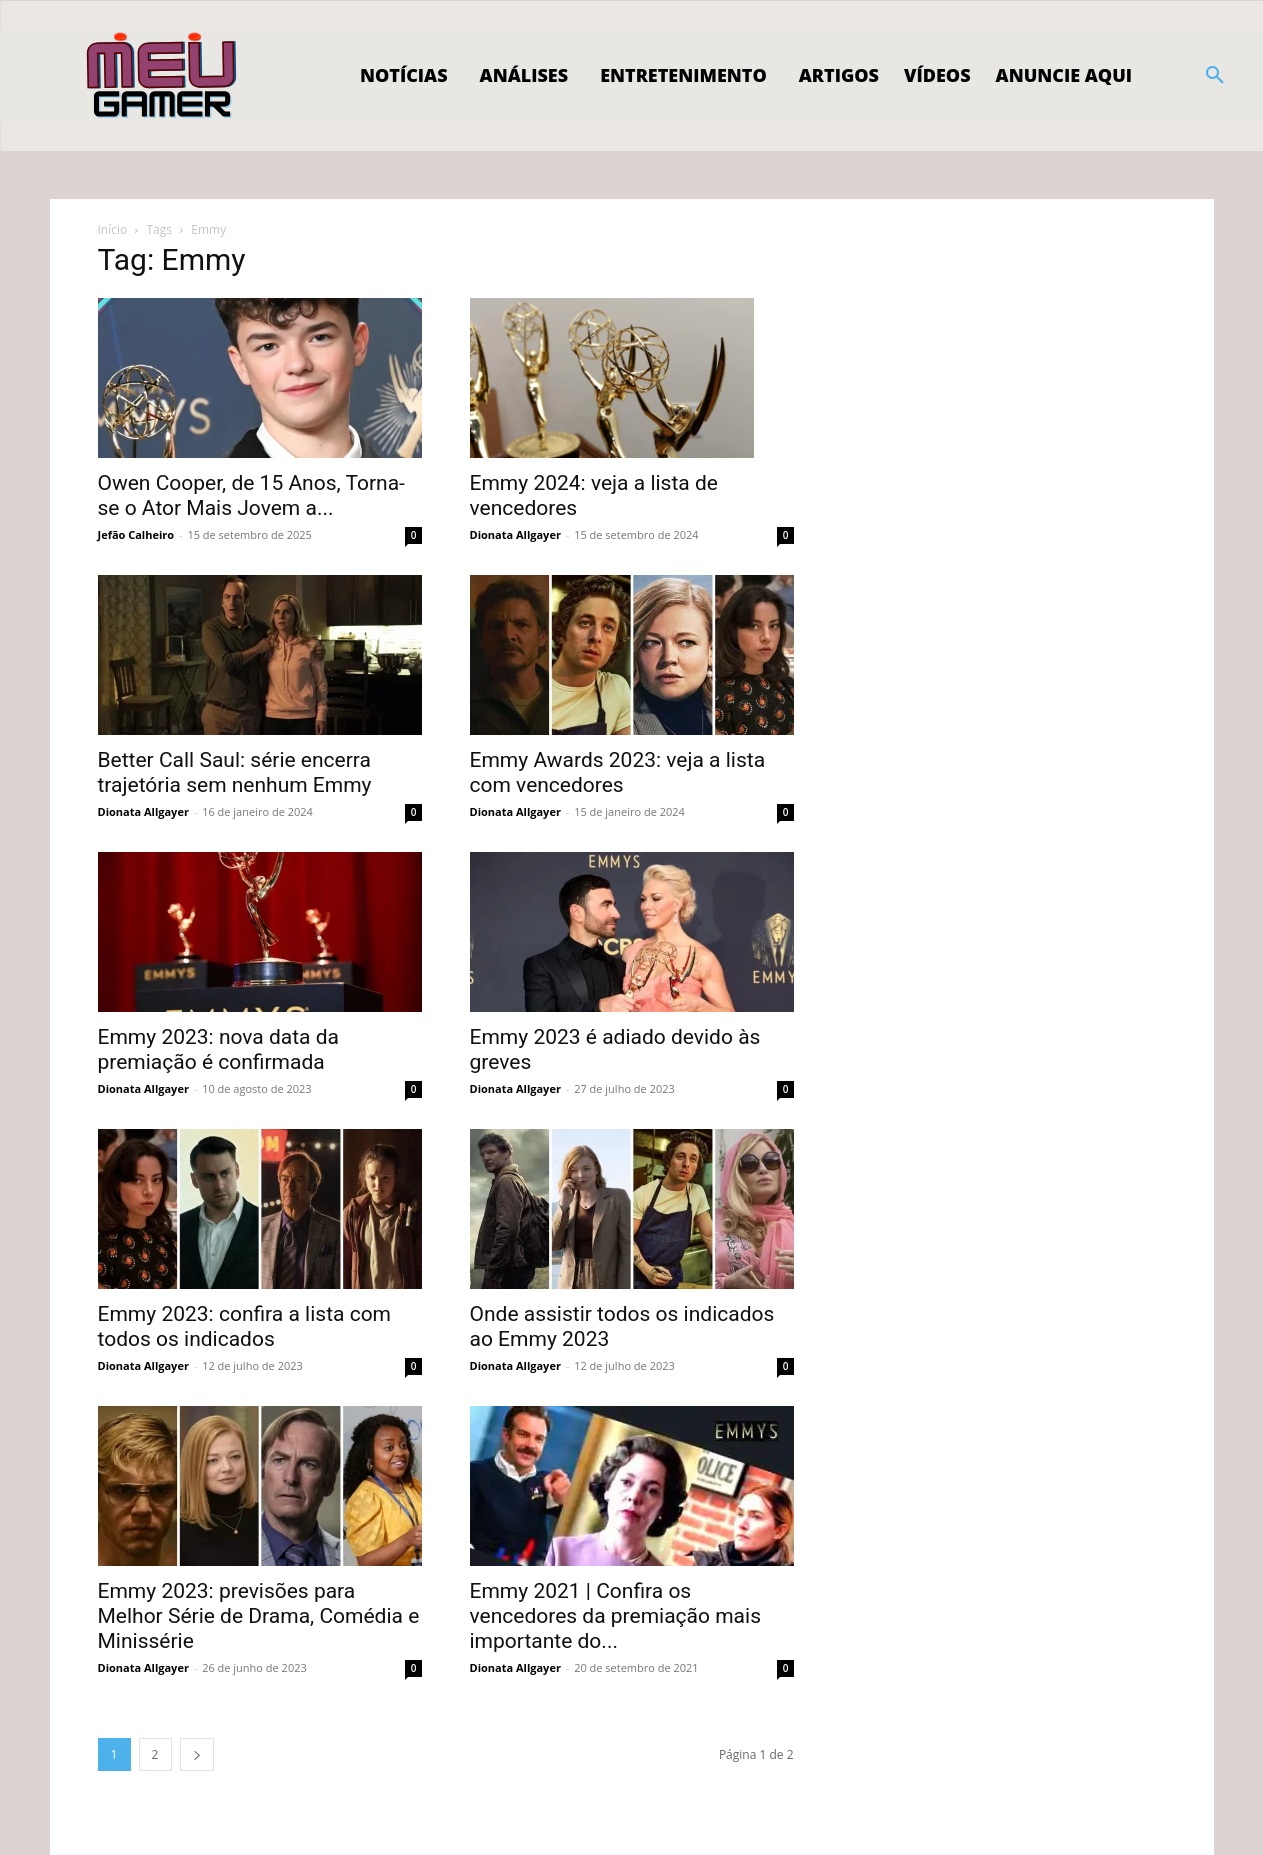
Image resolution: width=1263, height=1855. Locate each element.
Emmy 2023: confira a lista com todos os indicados (245, 1326)
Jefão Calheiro (136, 534)
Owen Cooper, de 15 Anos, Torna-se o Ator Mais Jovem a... (251, 495)
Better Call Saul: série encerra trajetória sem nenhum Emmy (235, 772)
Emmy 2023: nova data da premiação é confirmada (219, 1049)
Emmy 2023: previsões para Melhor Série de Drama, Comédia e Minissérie (259, 1616)
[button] (1215, 76)
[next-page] (197, 1754)
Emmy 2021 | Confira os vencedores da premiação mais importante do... (615, 1616)
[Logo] (162, 76)
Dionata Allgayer (515, 534)
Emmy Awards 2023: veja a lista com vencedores (618, 772)
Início (113, 229)
